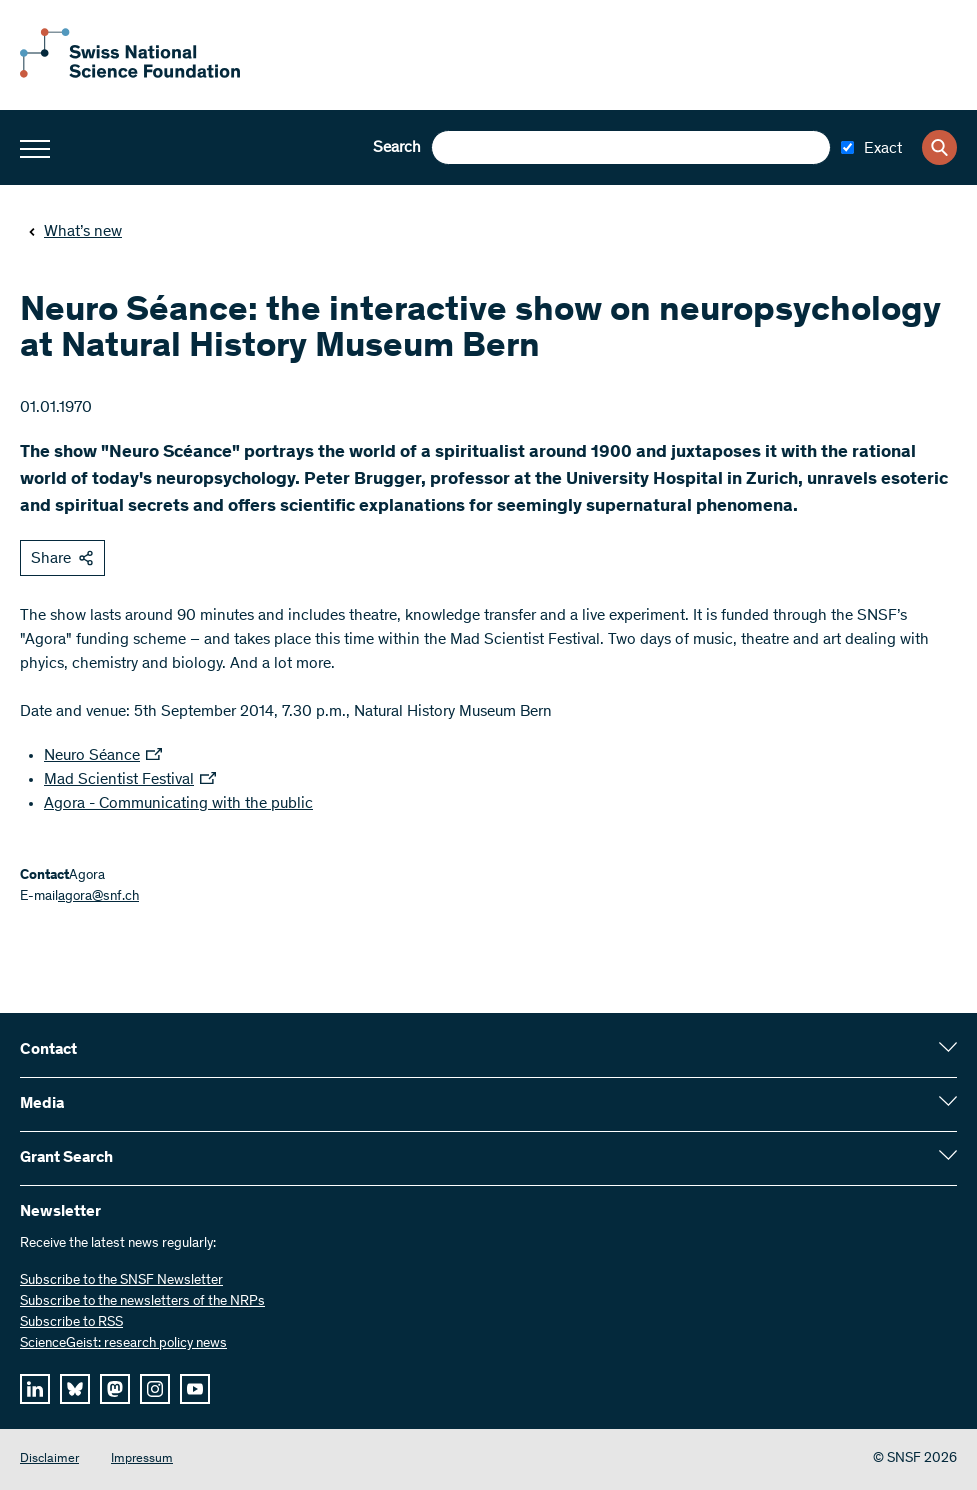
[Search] (939, 147)
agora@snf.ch (98, 897)
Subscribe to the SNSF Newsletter (121, 1281)
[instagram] (155, 1389)
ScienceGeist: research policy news (123, 1344)
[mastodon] (115, 1389)
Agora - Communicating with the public (178, 804)
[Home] (130, 74)
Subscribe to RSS (71, 1323)
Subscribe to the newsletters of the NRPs (142, 1302)
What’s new (75, 232)
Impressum (142, 1459)
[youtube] (195, 1389)
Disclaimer (49, 1459)
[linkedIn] (35, 1389)
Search (397, 148)
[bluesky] (75, 1389)
